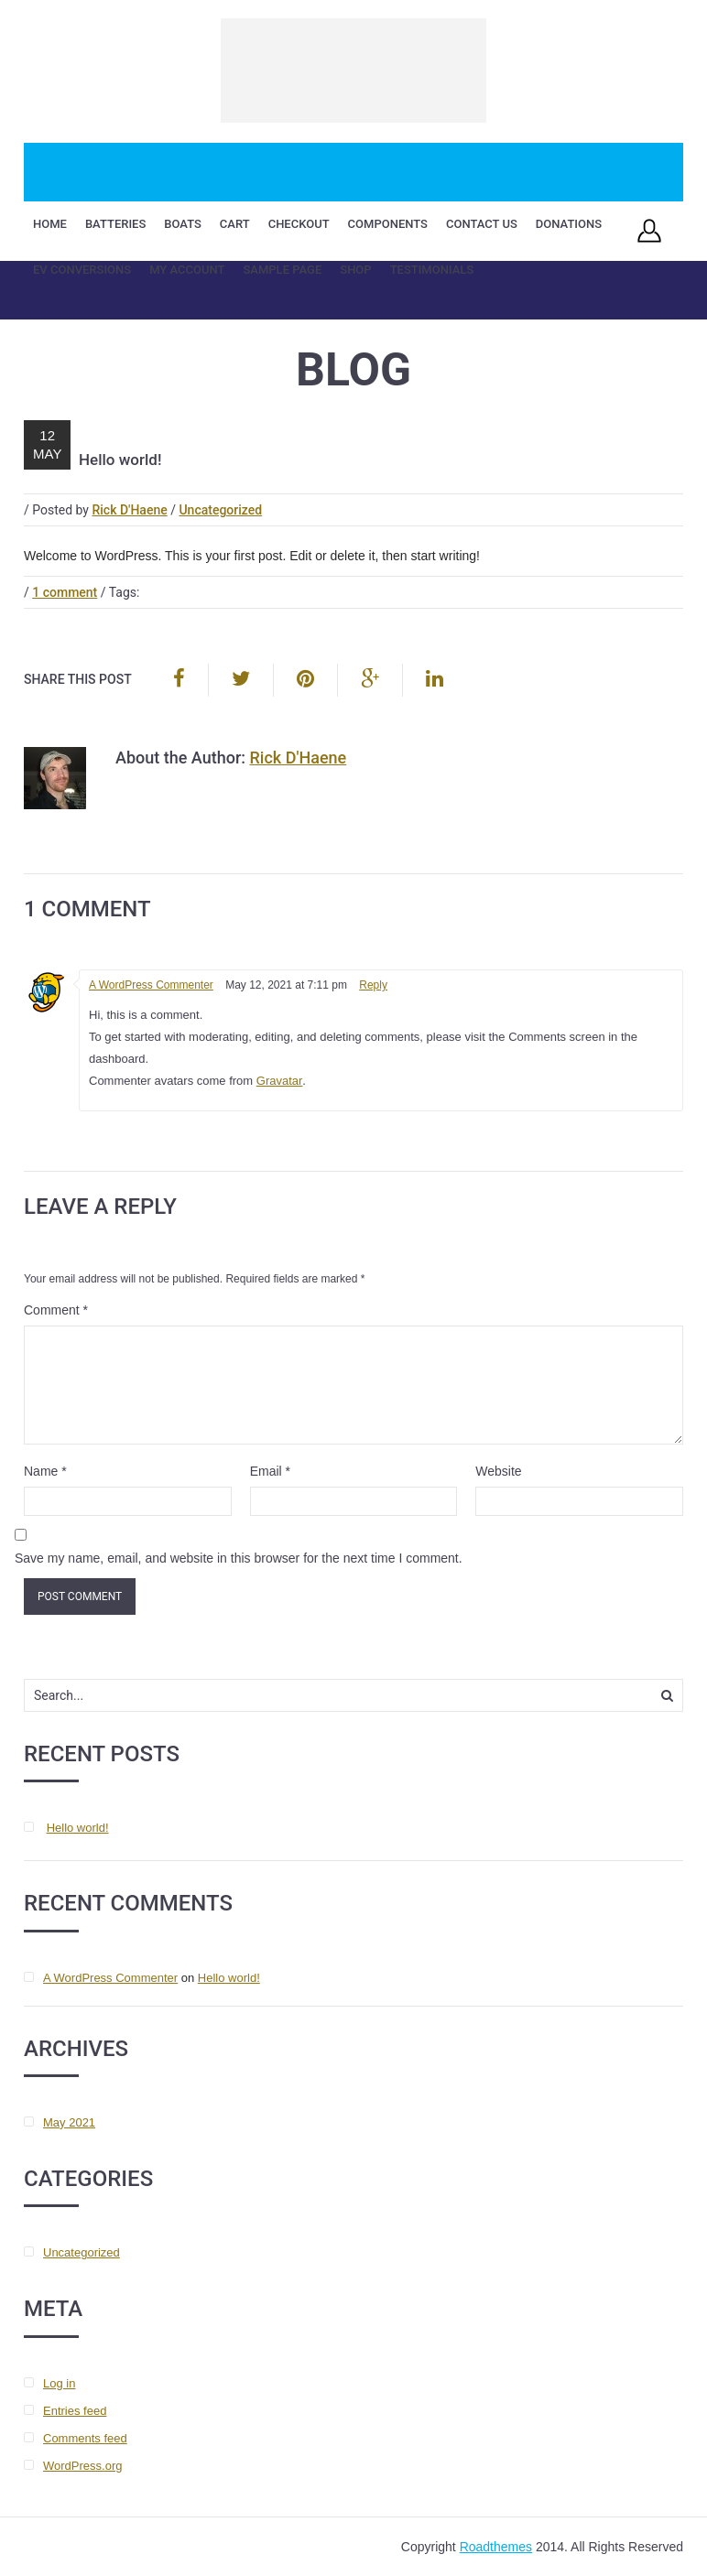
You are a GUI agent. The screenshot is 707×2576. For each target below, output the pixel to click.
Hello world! (78, 1828)
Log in (59, 2383)
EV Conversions (82, 269)
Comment (56, 1310)
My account (186, 269)
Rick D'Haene (129, 510)
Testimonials (432, 269)
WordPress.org (82, 2466)
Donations (569, 224)
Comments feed (85, 2438)
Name (45, 1471)
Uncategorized (220, 510)
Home (50, 224)
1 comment (64, 592)
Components (388, 224)
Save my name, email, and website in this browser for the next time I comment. (238, 1558)
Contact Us (481, 224)
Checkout (299, 224)
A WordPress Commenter (151, 985)
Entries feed (74, 2411)
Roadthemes (496, 2546)
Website (498, 1471)
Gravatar (279, 1081)
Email (270, 1471)
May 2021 (69, 2122)
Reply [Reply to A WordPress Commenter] (373, 985)
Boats (182, 224)
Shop (355, 269)
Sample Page (282, 269)
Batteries (115, 224)
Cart (235, 224)
